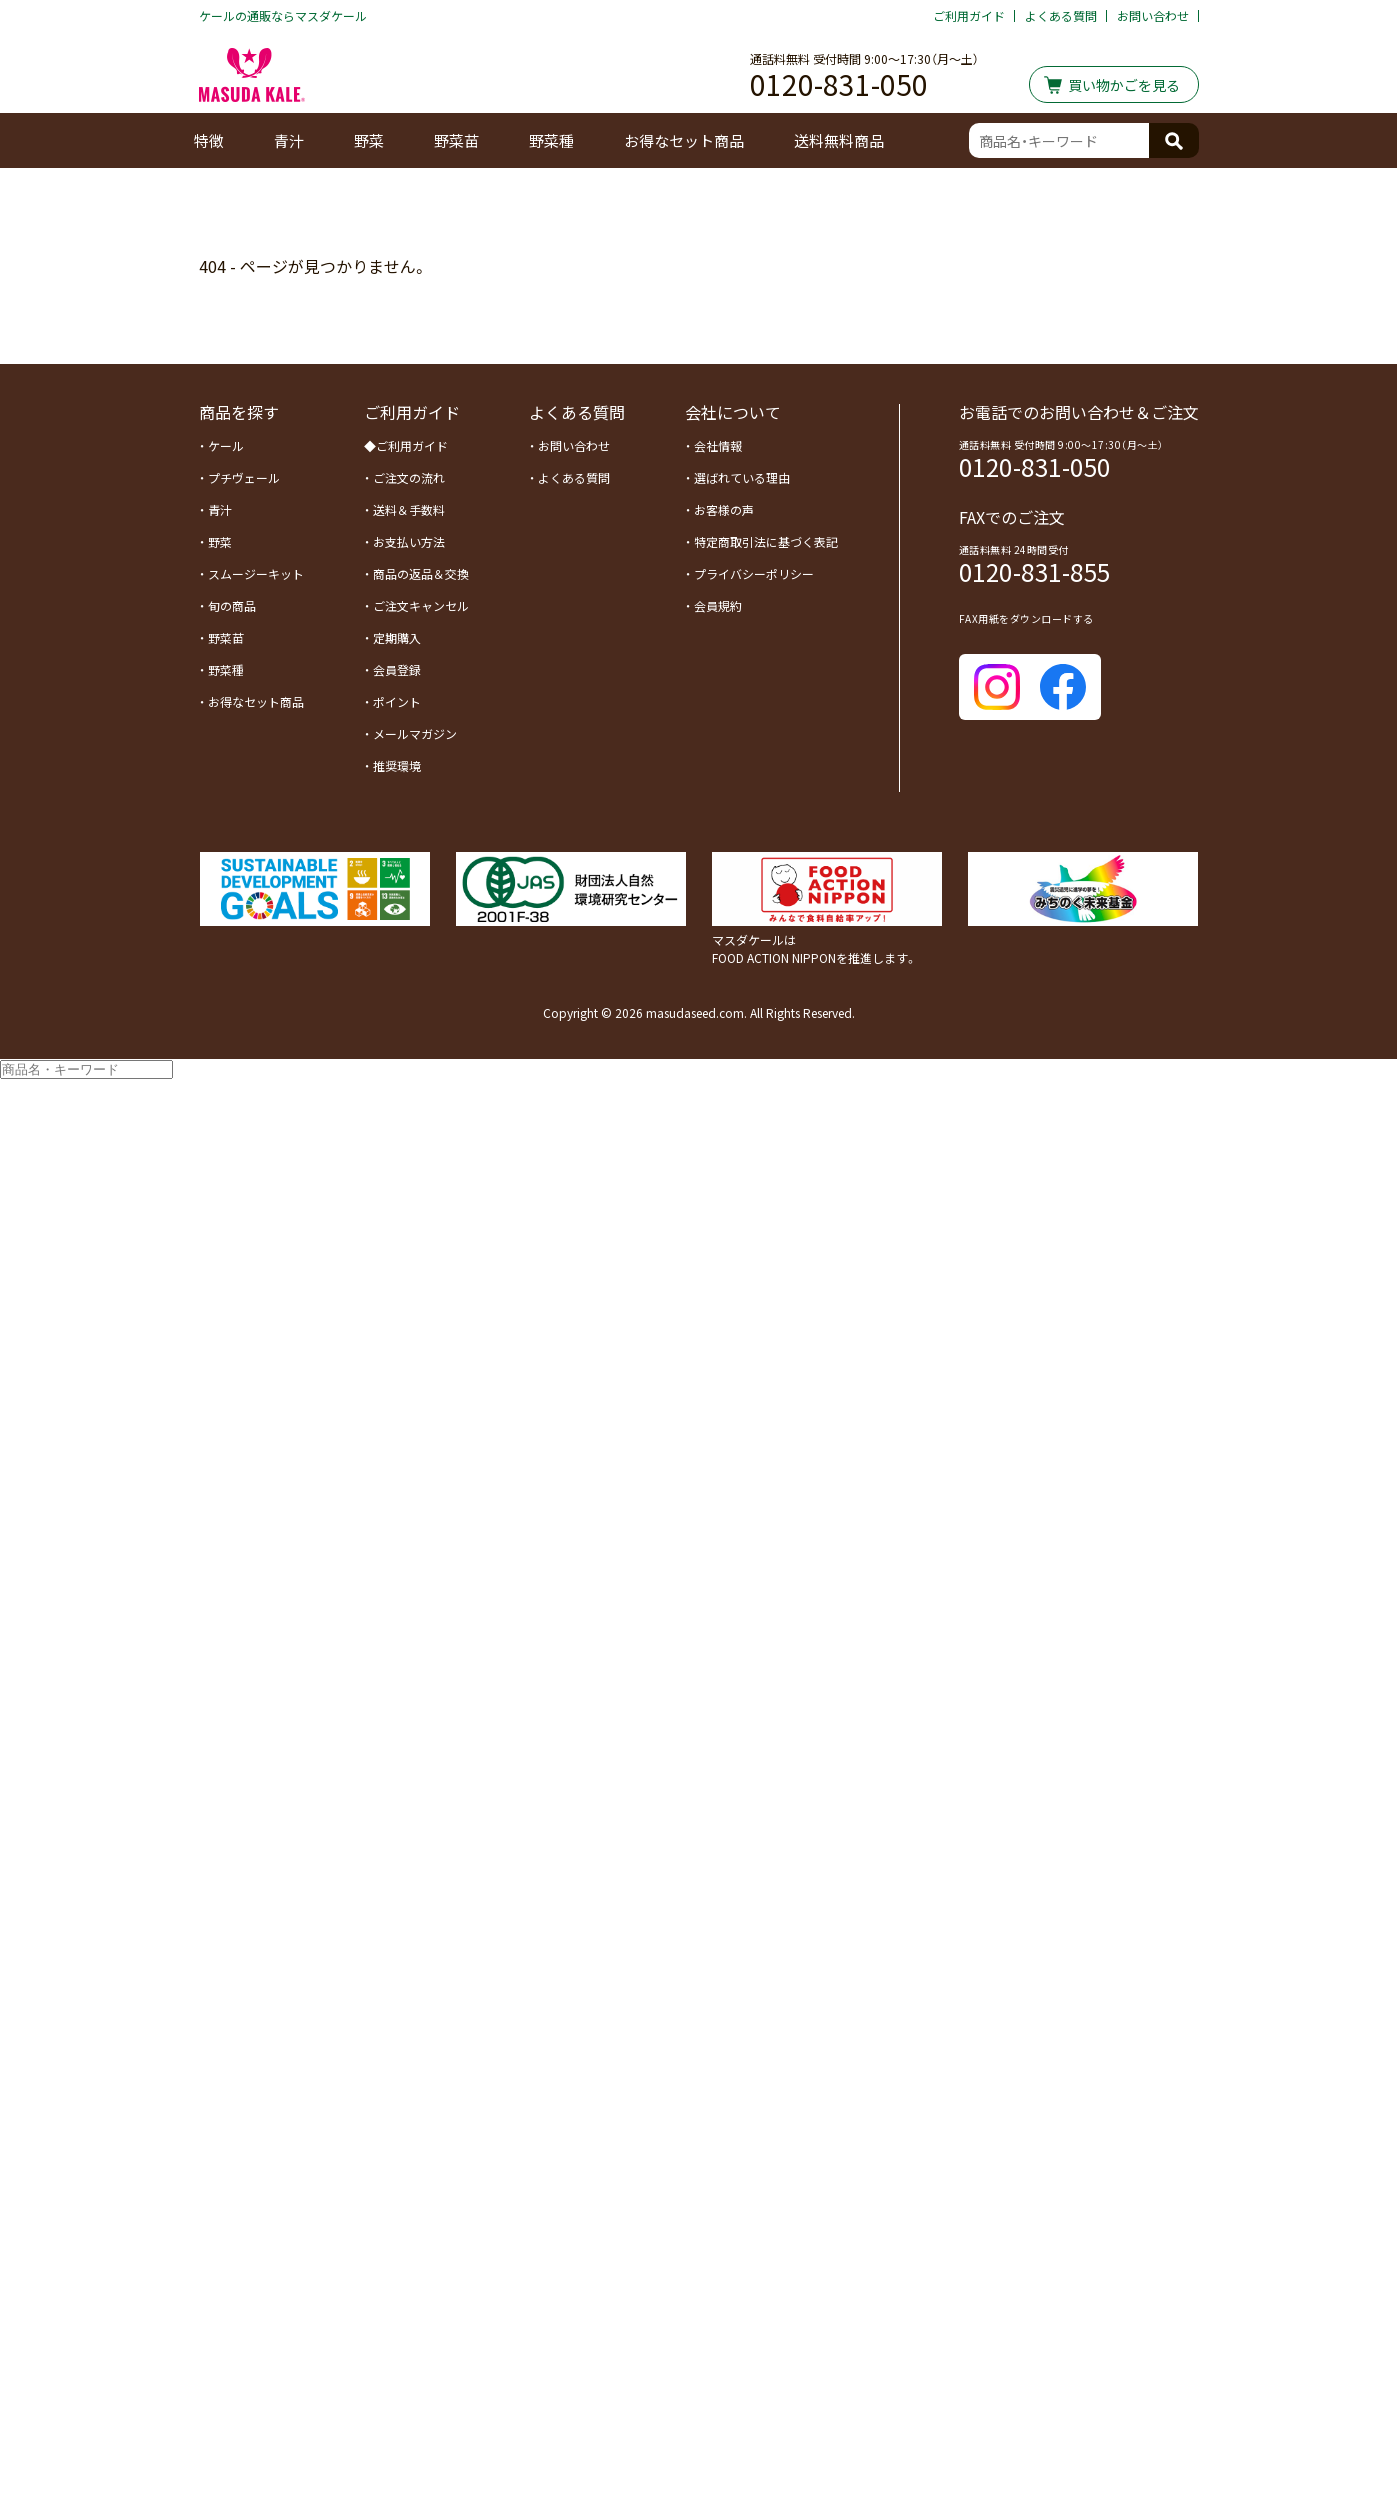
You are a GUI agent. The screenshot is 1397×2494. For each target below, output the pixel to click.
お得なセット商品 (684, 140)
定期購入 (397, 637)
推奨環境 (397, 765)
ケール (226, 445)
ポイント (397, 701)
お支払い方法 (409, 541)
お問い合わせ (1153, 15)
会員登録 (397, 669)
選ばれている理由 (742, 477)
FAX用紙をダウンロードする (1026, 618)
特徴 (209, 140)
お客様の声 (724, 509)
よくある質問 (1061, 15)
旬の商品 (232, 605)
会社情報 (718, 445)
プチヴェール (244, 477)
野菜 (220, 541)
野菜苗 (456, 140)
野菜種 (551, 140)
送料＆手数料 (409, 509)
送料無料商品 (839, 140)
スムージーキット (256, 573)
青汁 (289, 140)
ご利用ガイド (969, 15)
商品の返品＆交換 (421, 573)
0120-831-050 (839, 81)
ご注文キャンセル (421, 605)
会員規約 (718, 605)
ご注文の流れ (409, 477)
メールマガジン (415, 733)
